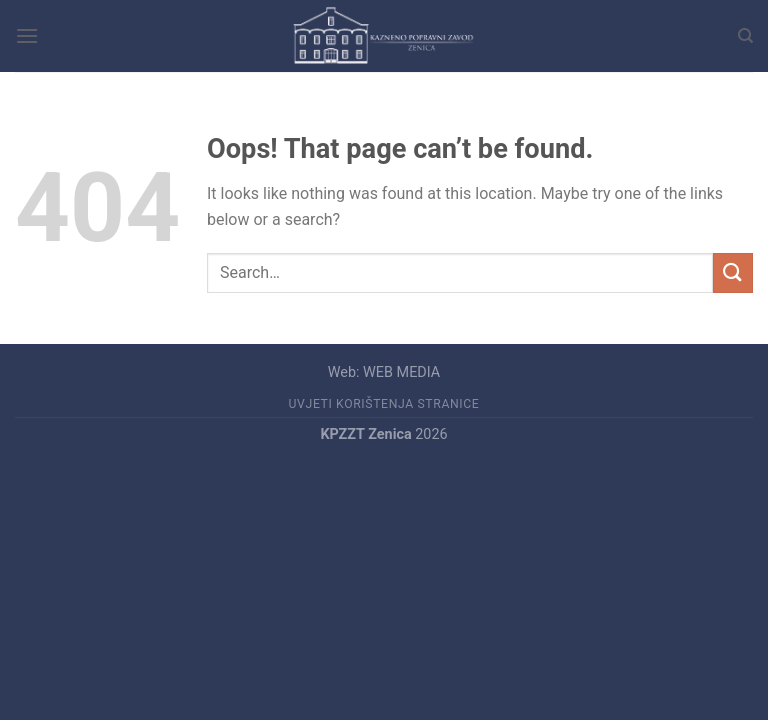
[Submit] (733, 272)
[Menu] (27, 35)
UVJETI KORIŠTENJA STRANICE (384, 404)
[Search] (745, 36)
